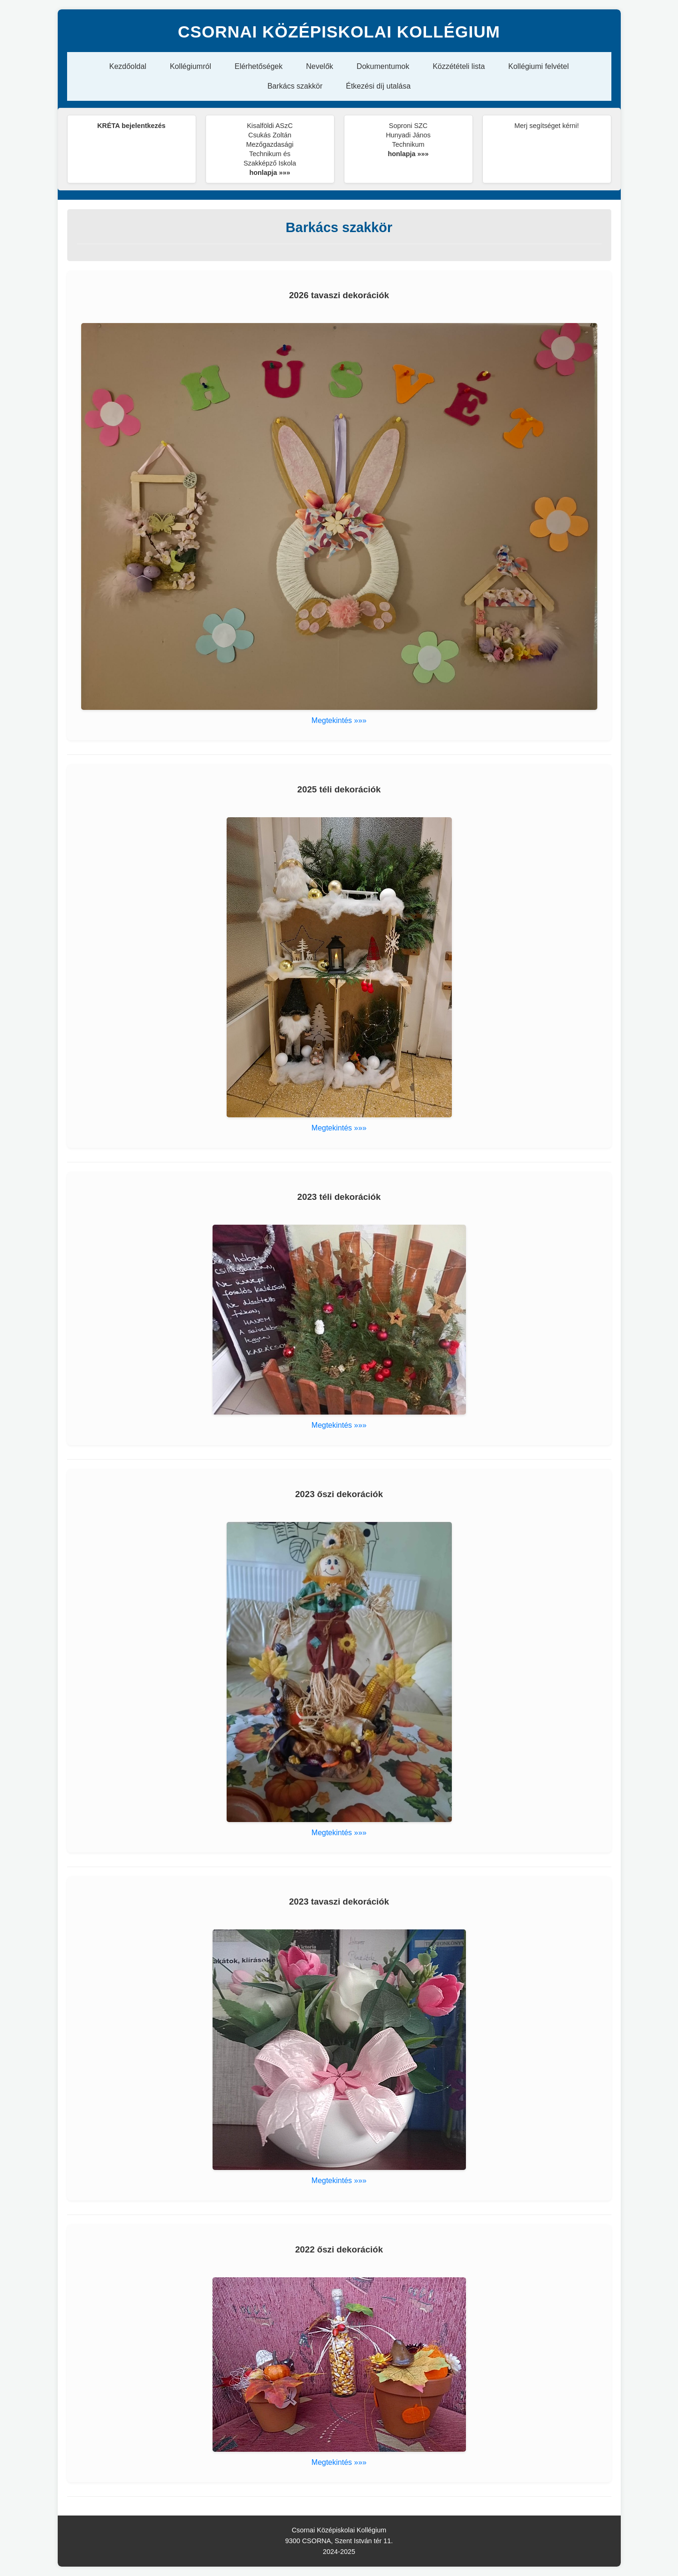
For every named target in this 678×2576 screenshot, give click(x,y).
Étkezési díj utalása (378, 86)
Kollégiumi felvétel (538, 66)
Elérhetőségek (258, 66)
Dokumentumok (383, 66)
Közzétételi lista (459, 66)
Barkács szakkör (294, 86)
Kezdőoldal (127, 66)
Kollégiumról (190, 66)
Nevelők (319, 66)
